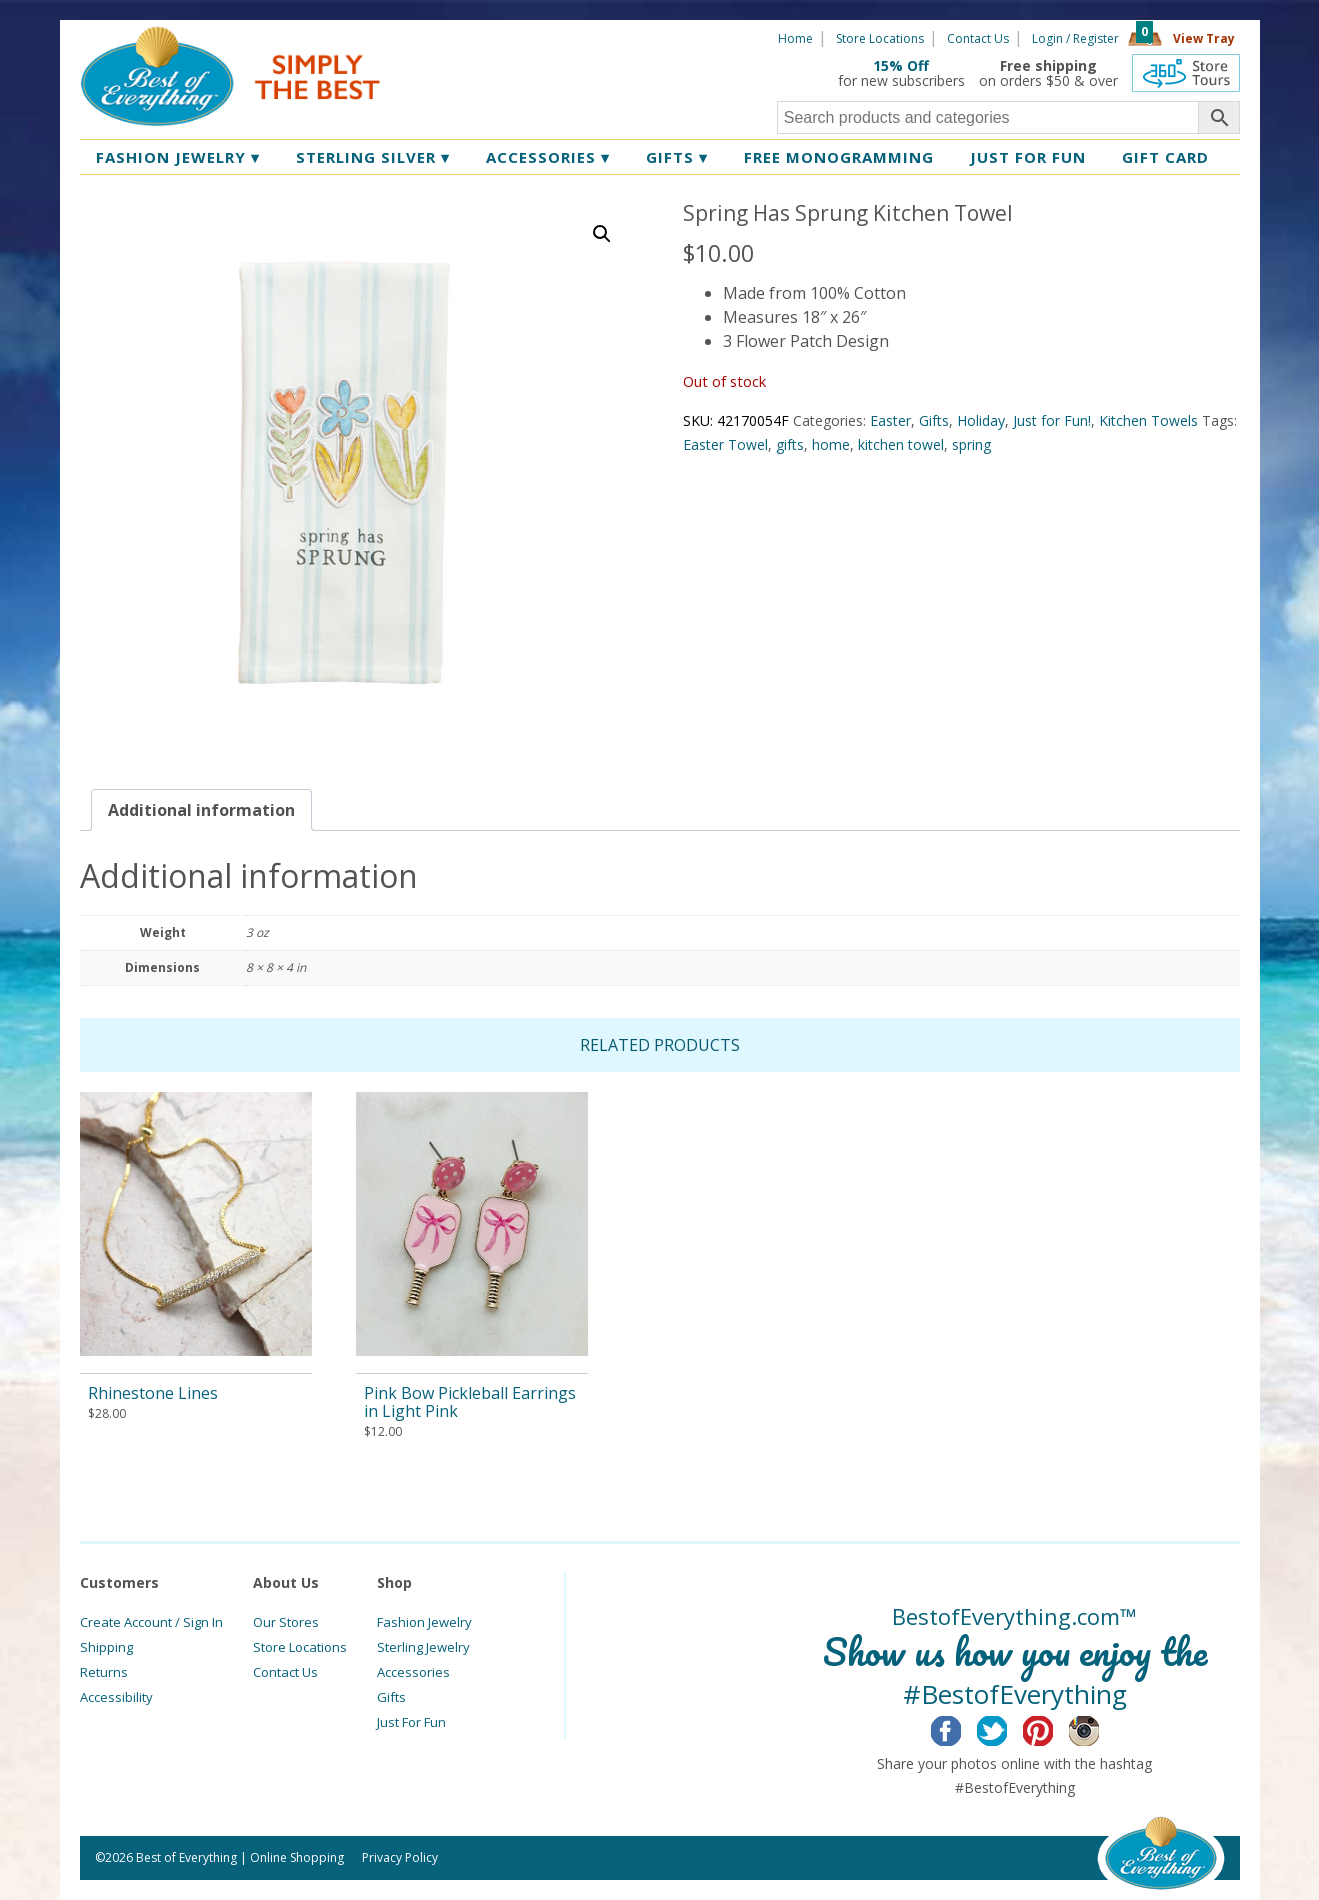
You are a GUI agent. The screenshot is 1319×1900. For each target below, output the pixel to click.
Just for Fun (1028, 157)
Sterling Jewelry (423, 1647)
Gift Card (1165, 157)
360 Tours (1186, 73)
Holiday (981, 420)
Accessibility (116, 1697)
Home (795, 38)
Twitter (1007, 1728)
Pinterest (1053, 1728)
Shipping (106, 1647)
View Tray (1204, 38)
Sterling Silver (373, 157)
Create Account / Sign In (151, 1622)
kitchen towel (901, 444)
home (831, 444)
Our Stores (286, 1622)
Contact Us (978, 38)
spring (971, 444)
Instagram (1099, 1728)
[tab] (201, 810)
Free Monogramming (839, 157)
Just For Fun (411, 1722)
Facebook (961, 1728)
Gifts (677, 157)
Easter (890, 420)
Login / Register (1075, 38)
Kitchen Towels (1148, 420)
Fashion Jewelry (178, 157)
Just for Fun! (1052, 420)
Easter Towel (725, 444)
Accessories (548, 157)
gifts (790, 444)
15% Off (901, 65)
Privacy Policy (400, 1857)
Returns (104, 1672)
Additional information (201, 810)
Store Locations (880, 38)
